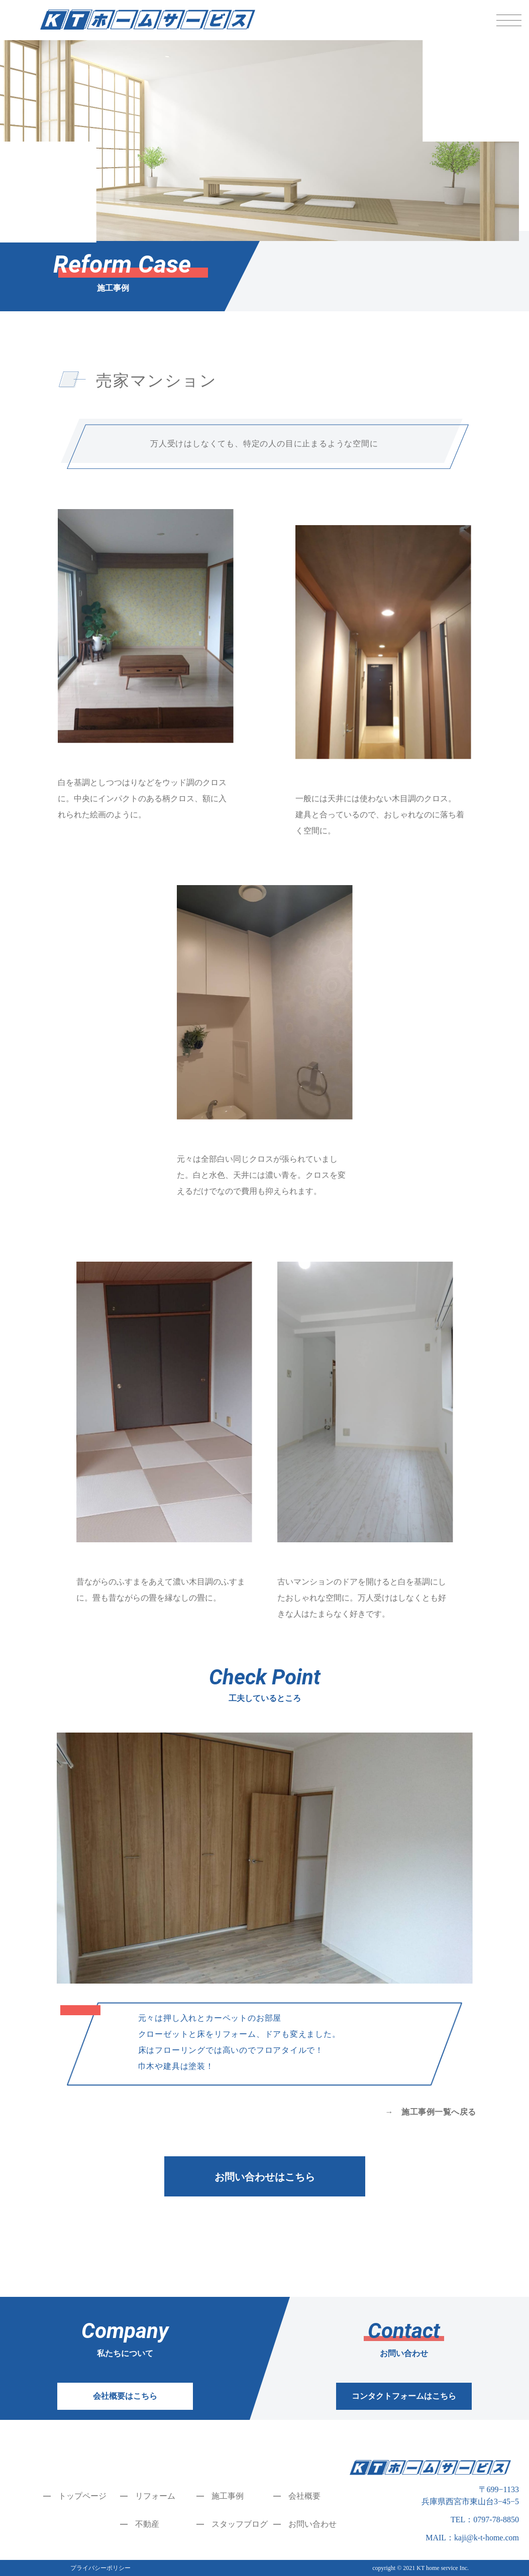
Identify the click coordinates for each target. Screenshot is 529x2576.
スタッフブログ (239, 2524)
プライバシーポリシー (100, 2567)
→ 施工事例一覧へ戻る (430, 2112)
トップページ (82, 2496)
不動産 (147, 2524)
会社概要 (304, 2496)
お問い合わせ (312, 2524)
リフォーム (155, 2496)
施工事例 (227, 2496)
